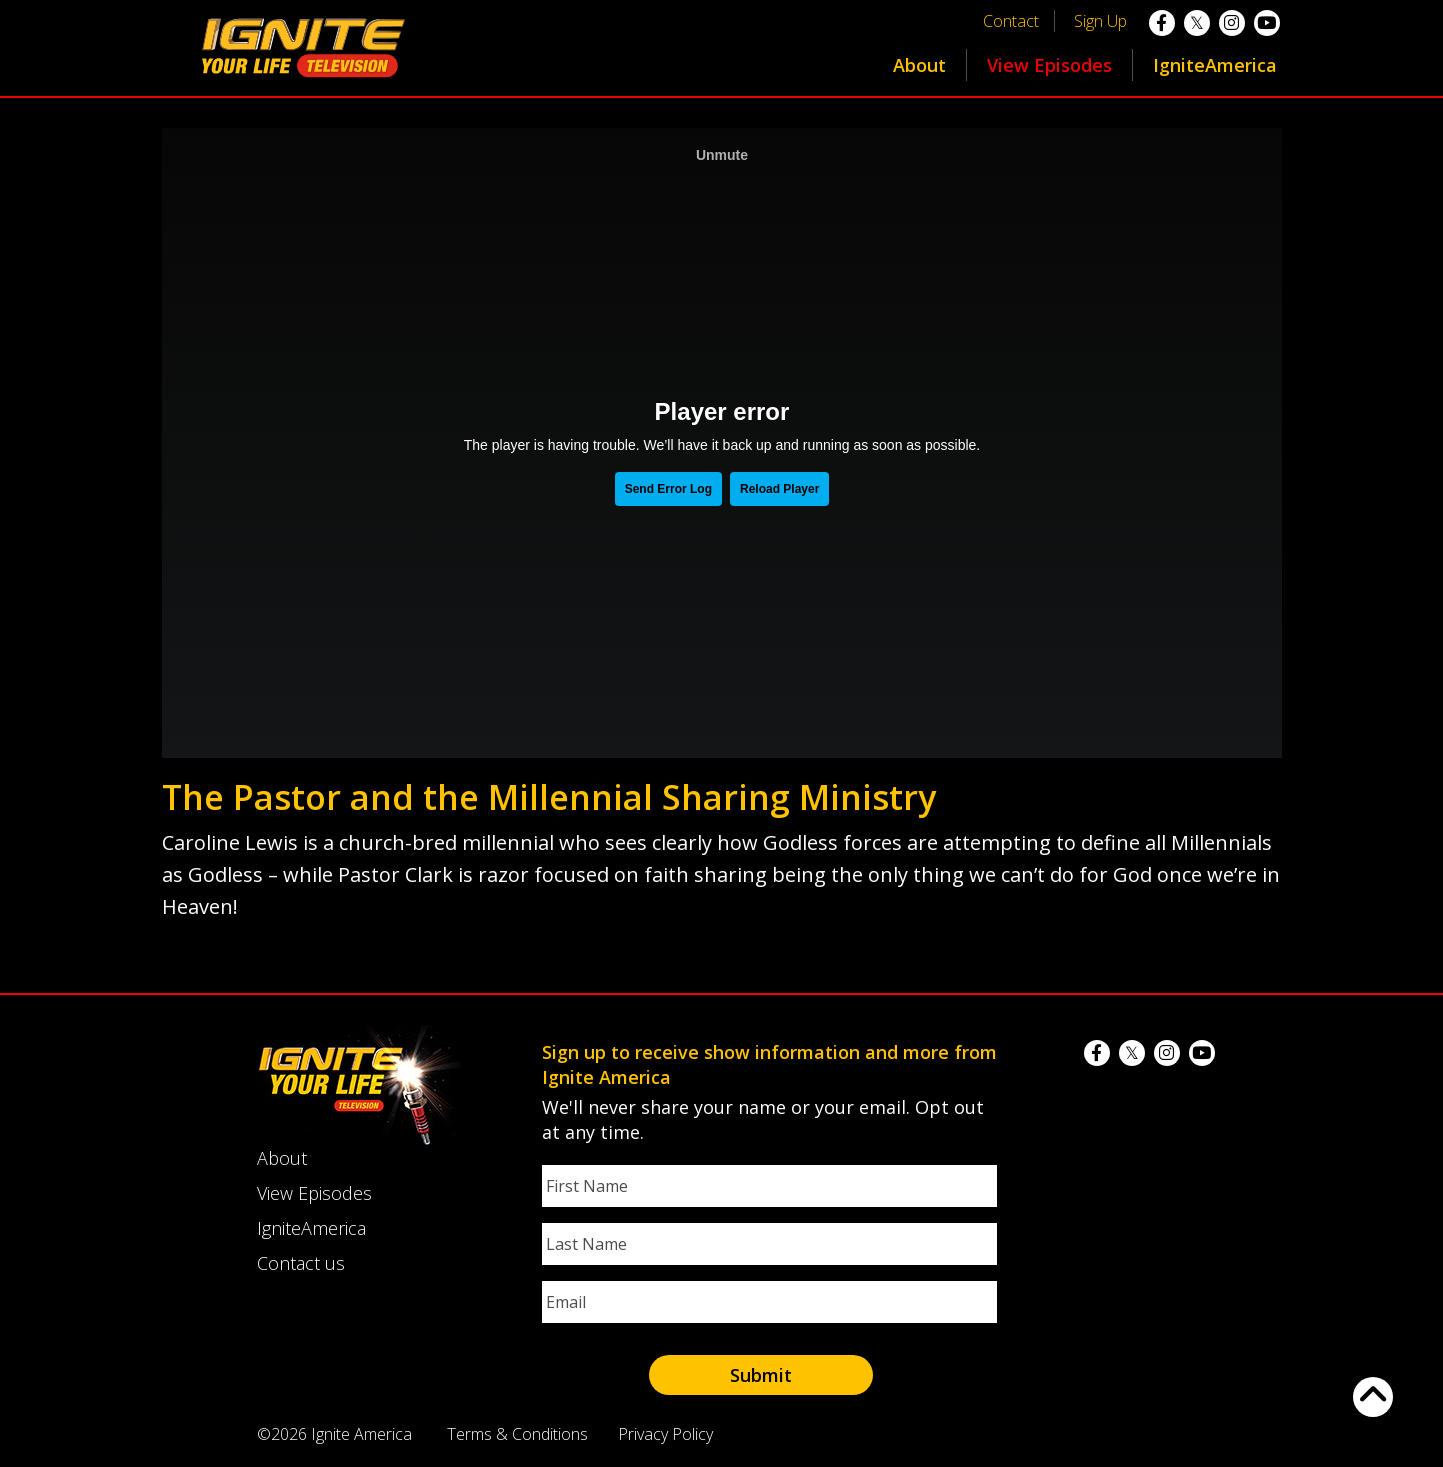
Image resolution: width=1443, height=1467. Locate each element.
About (919, 65)
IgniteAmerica (1215, 65)
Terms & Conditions (517, 1434)
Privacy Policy (665, 1434)
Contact (1011, 21)
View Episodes (1049, 65)
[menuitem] (920, 65)
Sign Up (1100, 21)
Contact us (301, 1263)
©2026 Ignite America (334, 1434)
